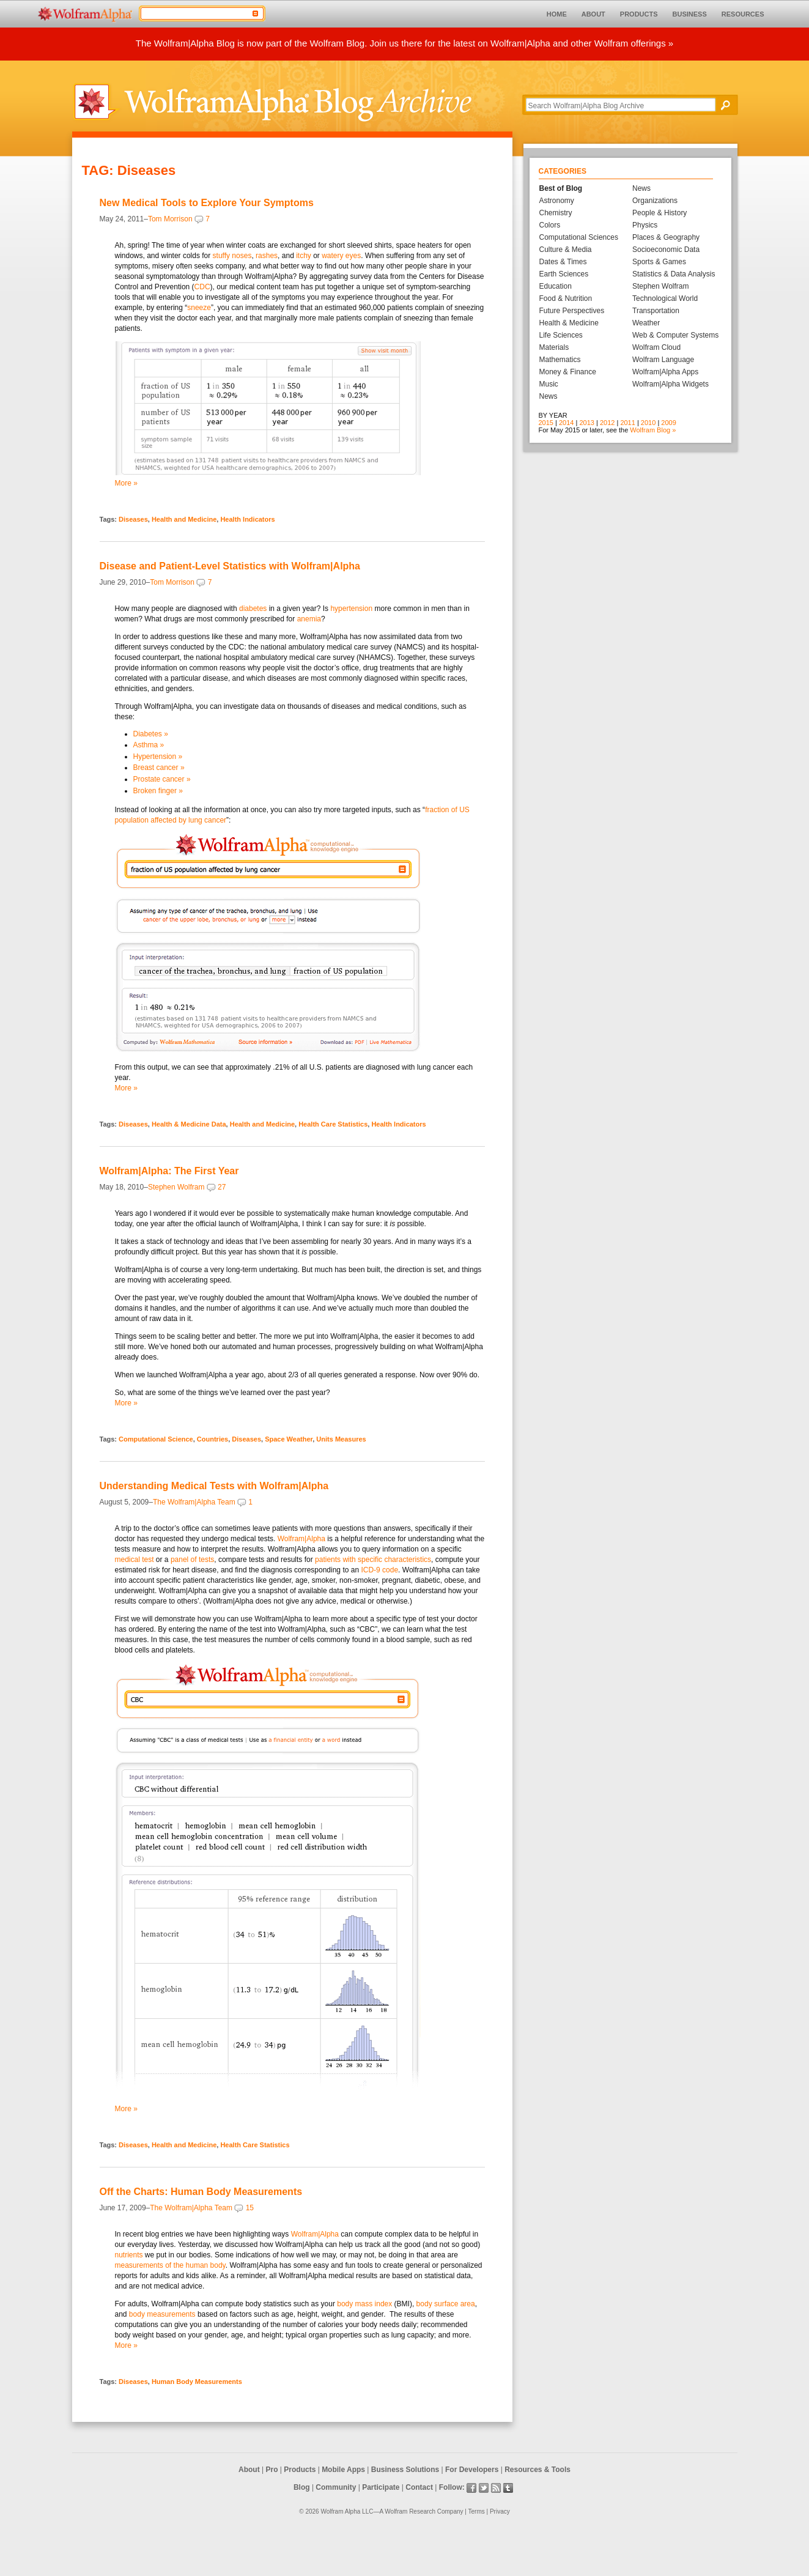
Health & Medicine (569, 323)
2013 (586, 422)
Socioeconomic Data (666, 249)
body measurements (162, 2314)
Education (555, 286)
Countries (212, 1439)
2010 (648, 422)
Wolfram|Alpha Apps (665, 372)
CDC (202, 287)
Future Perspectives (572, 310)
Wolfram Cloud (656, 347)
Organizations (655, 200)
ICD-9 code (379, 1570)
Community (336, 2487)
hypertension (351, 608)
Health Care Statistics (333, 1124)
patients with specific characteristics (373, 1559)
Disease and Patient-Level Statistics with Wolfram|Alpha (230, 566)
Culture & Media (565, 249)
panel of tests (192, 1559)
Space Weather (288, 1439)
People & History (659, 213)
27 (222, 1187)
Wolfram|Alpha (301, 1538)
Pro (272, 2469)
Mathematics (560, 359)
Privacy (500, 2511)
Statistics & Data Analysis (673, 274)
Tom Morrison (170, 219)
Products (300, 2469)
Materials (554, 347)
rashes (267, 255)
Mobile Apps (343, 2469)
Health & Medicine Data (189, 1124)
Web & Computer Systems (675, 335)
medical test (134, 1559)
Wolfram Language (663, 359)
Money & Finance (567, 372)
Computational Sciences (578, 237)
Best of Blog (561, 188)
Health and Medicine (184, 519)
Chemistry (555, 213)
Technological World (665, 298)
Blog (302, 2487)
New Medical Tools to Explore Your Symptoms (207, 203)
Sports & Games (659, 261)
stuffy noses (232, 255)
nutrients (129, 2255)
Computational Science (156, 1439)
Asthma (148, 745)
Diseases (133, 519)
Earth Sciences (564, 274)
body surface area (445, 2304)
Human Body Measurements (197, 2381)
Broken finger (158, 790)
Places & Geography (666, 237)
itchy (303, 255)
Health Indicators (247, 519)
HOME (557, 14)
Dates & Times (563, 261)
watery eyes (341, 255)
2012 (607, 422)
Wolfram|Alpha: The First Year (169, 1171)
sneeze (199, 307)
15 (250, 2208)
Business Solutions (405, 2469)
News (548, 396)
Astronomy (556, 200)
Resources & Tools (537, 2469)
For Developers (471, 2469)
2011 (627, 422)
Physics (644, 225)
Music (548, 384)
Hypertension (158, 756)
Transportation (655, 310)
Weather (646, 323)
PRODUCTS (639, 14)
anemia (309, 619)
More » (126, 483)
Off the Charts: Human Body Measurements (201, 2191)
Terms (476, 2511)
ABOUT (593, 14)
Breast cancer (159, 767)
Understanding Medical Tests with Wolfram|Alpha (214, 1486)
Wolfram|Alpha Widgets (670, 384)
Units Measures (341, 1439)
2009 (668, 422)
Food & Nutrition (566, 298)
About (249, 2469)
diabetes (253, 608)
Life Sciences (561, 335)
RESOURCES (743, 14)
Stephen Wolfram (176, 1187)
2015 (546, 422)
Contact (419, 2487)
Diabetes (150, 734)
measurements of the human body (170, 2265)
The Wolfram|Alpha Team (194, 1502)
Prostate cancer (162, 779)
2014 (566, 422)
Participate (380, 2487)
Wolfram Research (410, 2511)
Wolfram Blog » (653, 430)
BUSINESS (690, 14)
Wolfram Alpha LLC (346, 2511)
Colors (550, 225)
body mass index (364, 2304)
